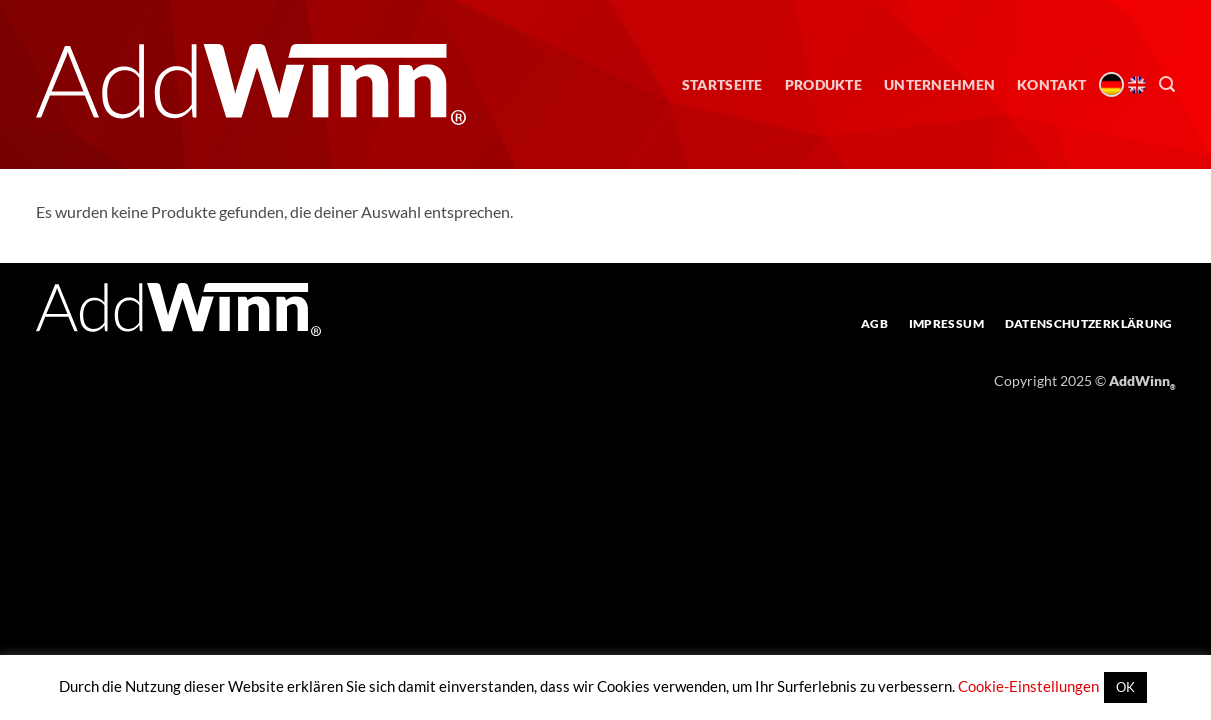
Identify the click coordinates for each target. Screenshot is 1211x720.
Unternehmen (939, 84)
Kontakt (1051, 84)
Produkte (823, 84)
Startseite (722, 84)
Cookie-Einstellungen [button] (1028, 686)
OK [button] (1125, 687)
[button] (1167, 84)
